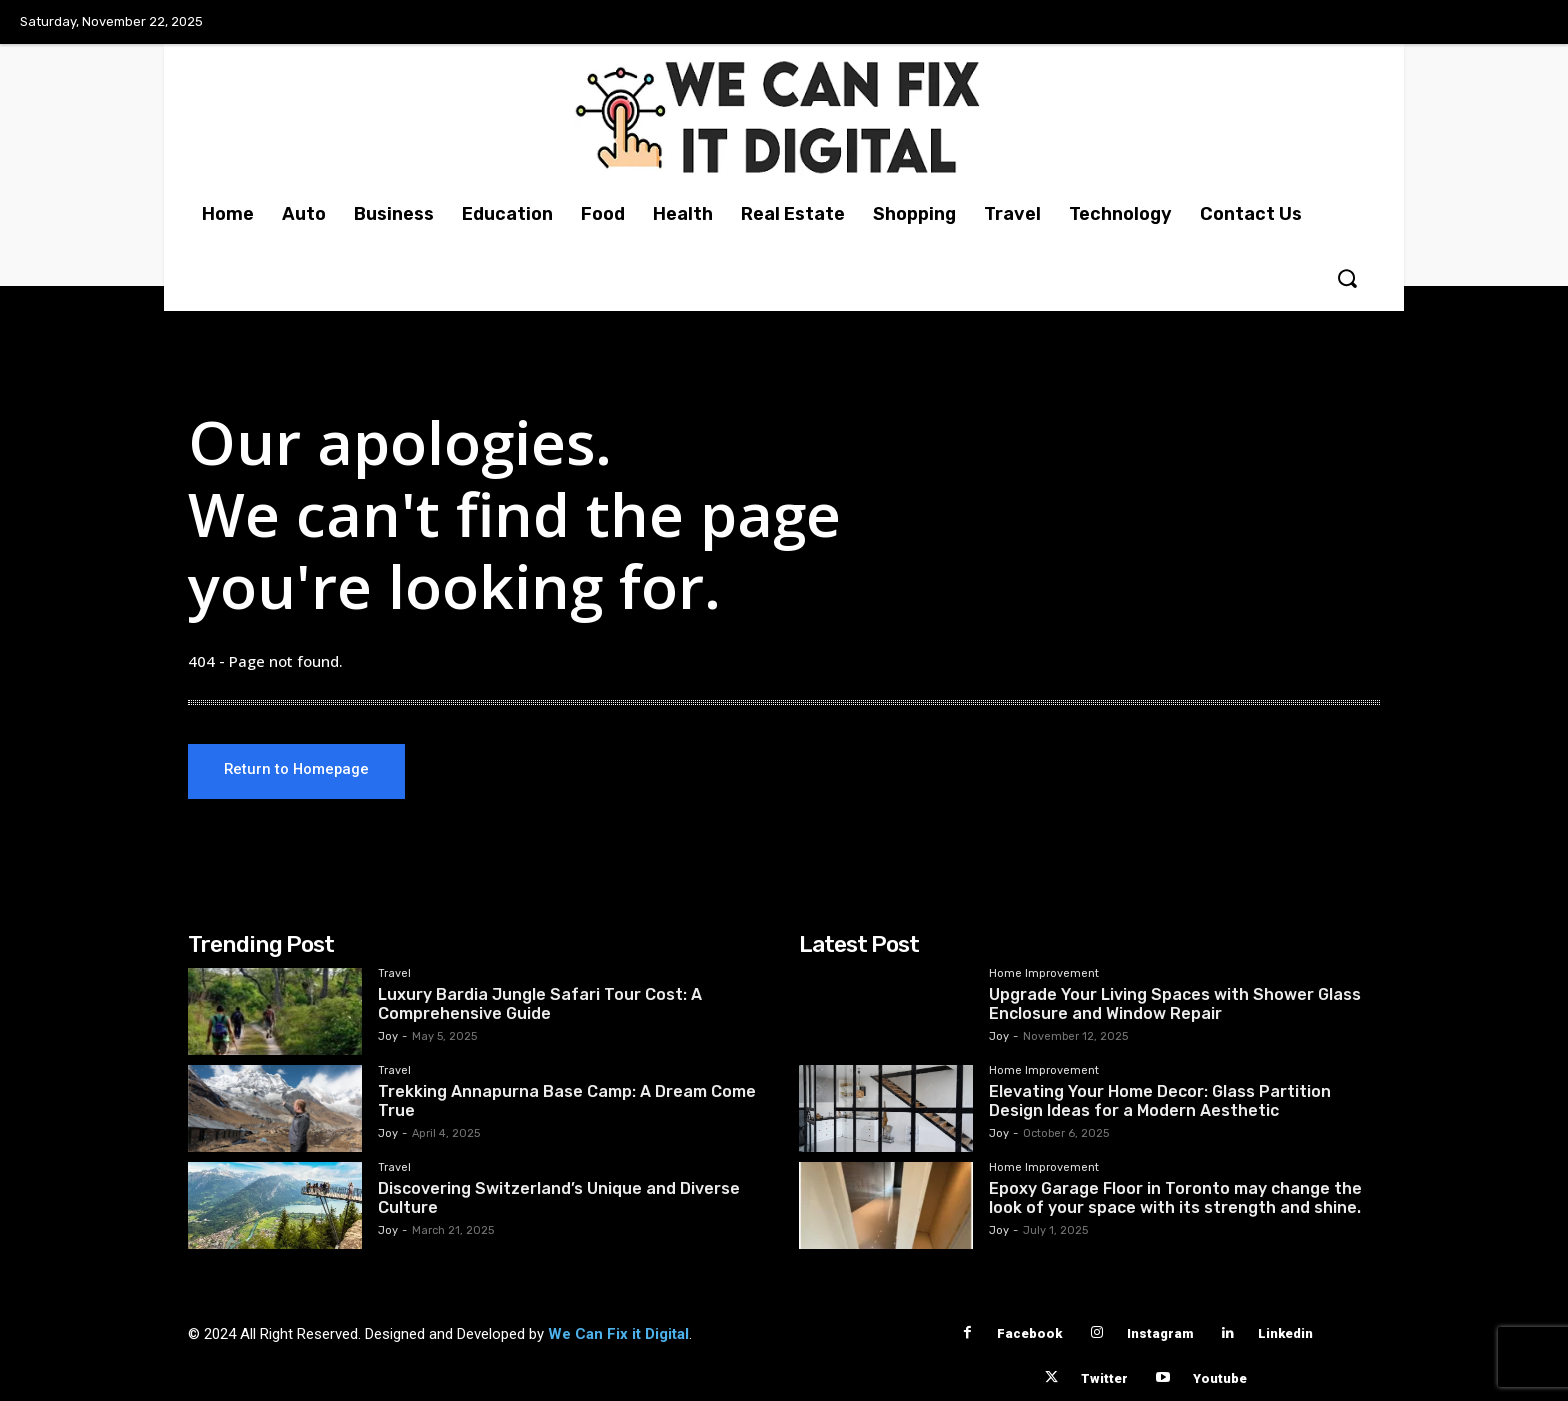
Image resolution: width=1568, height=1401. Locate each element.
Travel (394, 974)
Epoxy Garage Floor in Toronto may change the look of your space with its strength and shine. (1175, 1198)
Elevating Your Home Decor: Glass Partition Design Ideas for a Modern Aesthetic (1160, 1101)
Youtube (1220, 1378)
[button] (1347, 278)
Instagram (1160, 1333)
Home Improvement (1044, 974)
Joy (388, 1036)
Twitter (1104, 1378)
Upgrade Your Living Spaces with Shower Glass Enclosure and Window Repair (1175, 1004)
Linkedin (1285, 1333)
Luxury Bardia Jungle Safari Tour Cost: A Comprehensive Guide (540, 1004)
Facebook (1029, 1333)
